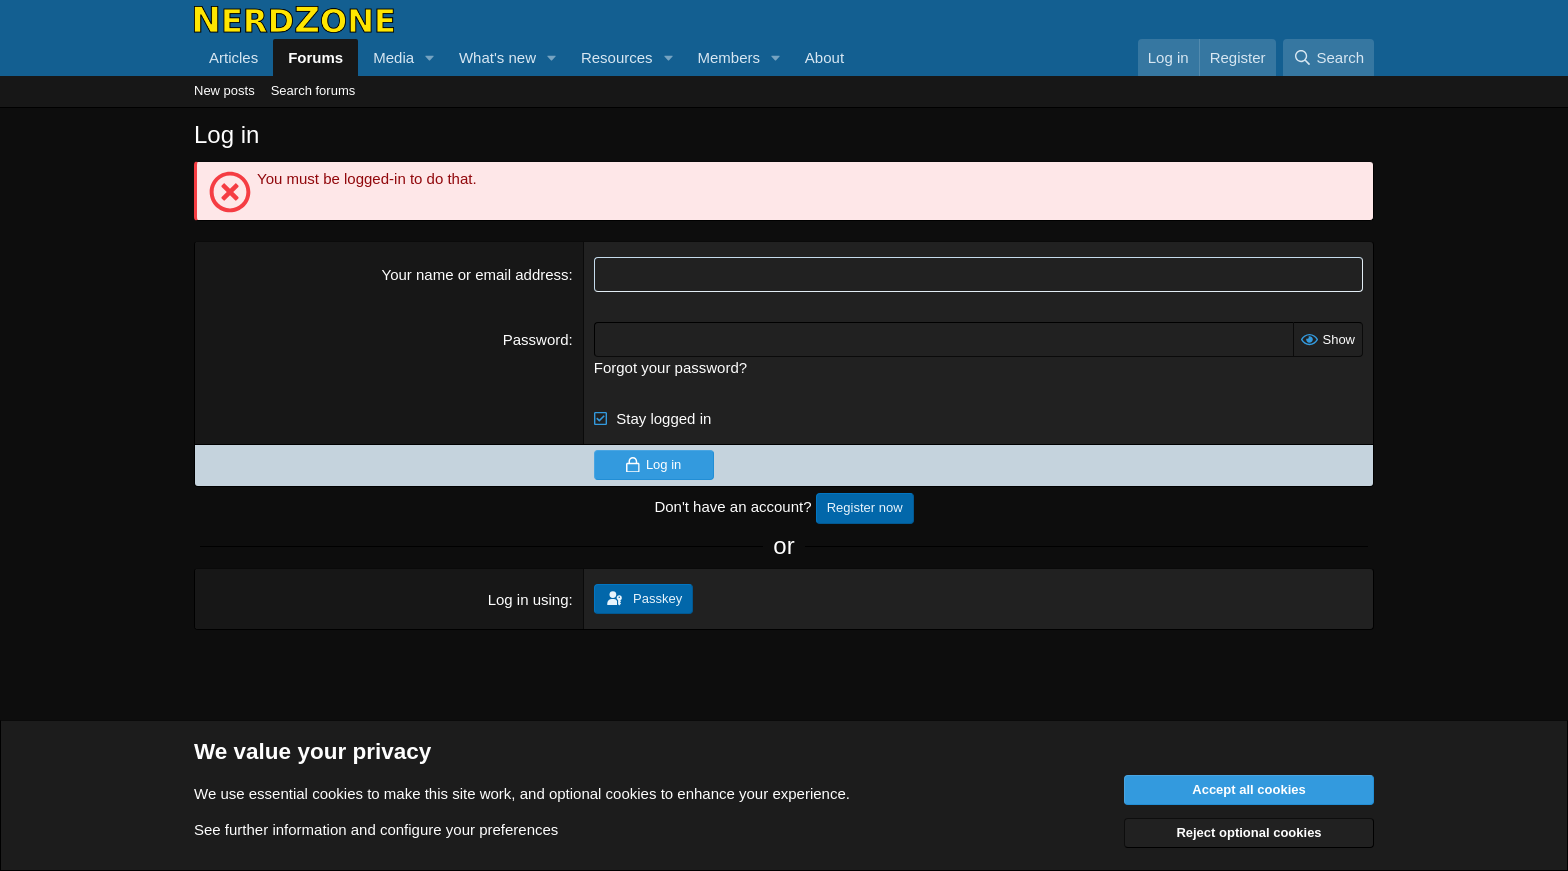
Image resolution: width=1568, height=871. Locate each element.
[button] (430, 57)
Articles (233, 57)
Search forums (313, 90)
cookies (337, 793)
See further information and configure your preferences (376, 829)
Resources (617, 57)
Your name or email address (475, 274)
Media (393, 57)
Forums (315, 57)
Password (536, 339)
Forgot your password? (670, 367)
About (824, 57)
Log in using (528, 599)
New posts (224, 90)
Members (728, 57)
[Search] (1328, 57)
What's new (497, 57)
